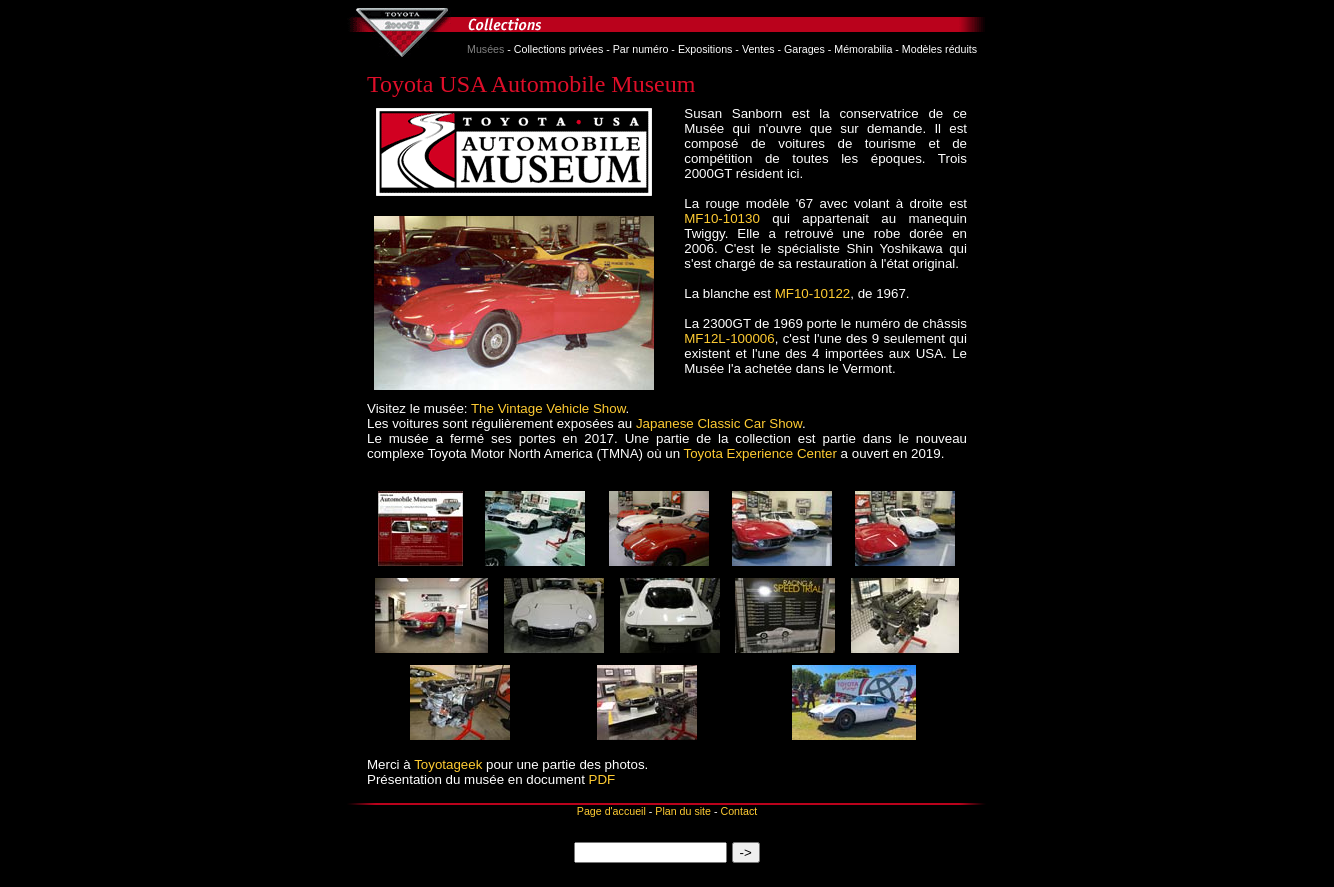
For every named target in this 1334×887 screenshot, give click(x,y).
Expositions (705, 49)
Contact (738, 811)
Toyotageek (448, 764)
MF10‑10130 (722, 218)
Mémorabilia (863, 49)
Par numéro (641, 49)
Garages (804, 49)
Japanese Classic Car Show (719, 423)
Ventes (758, 49)
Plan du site (683, 811)
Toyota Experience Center (760, 453)
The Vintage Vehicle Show (548, 408)
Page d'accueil (611, 811)
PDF (602, 779)
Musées (485, 49)
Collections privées (558, 49)
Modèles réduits (939, 49)
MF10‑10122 (813, 293)
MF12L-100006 (729, 338)
